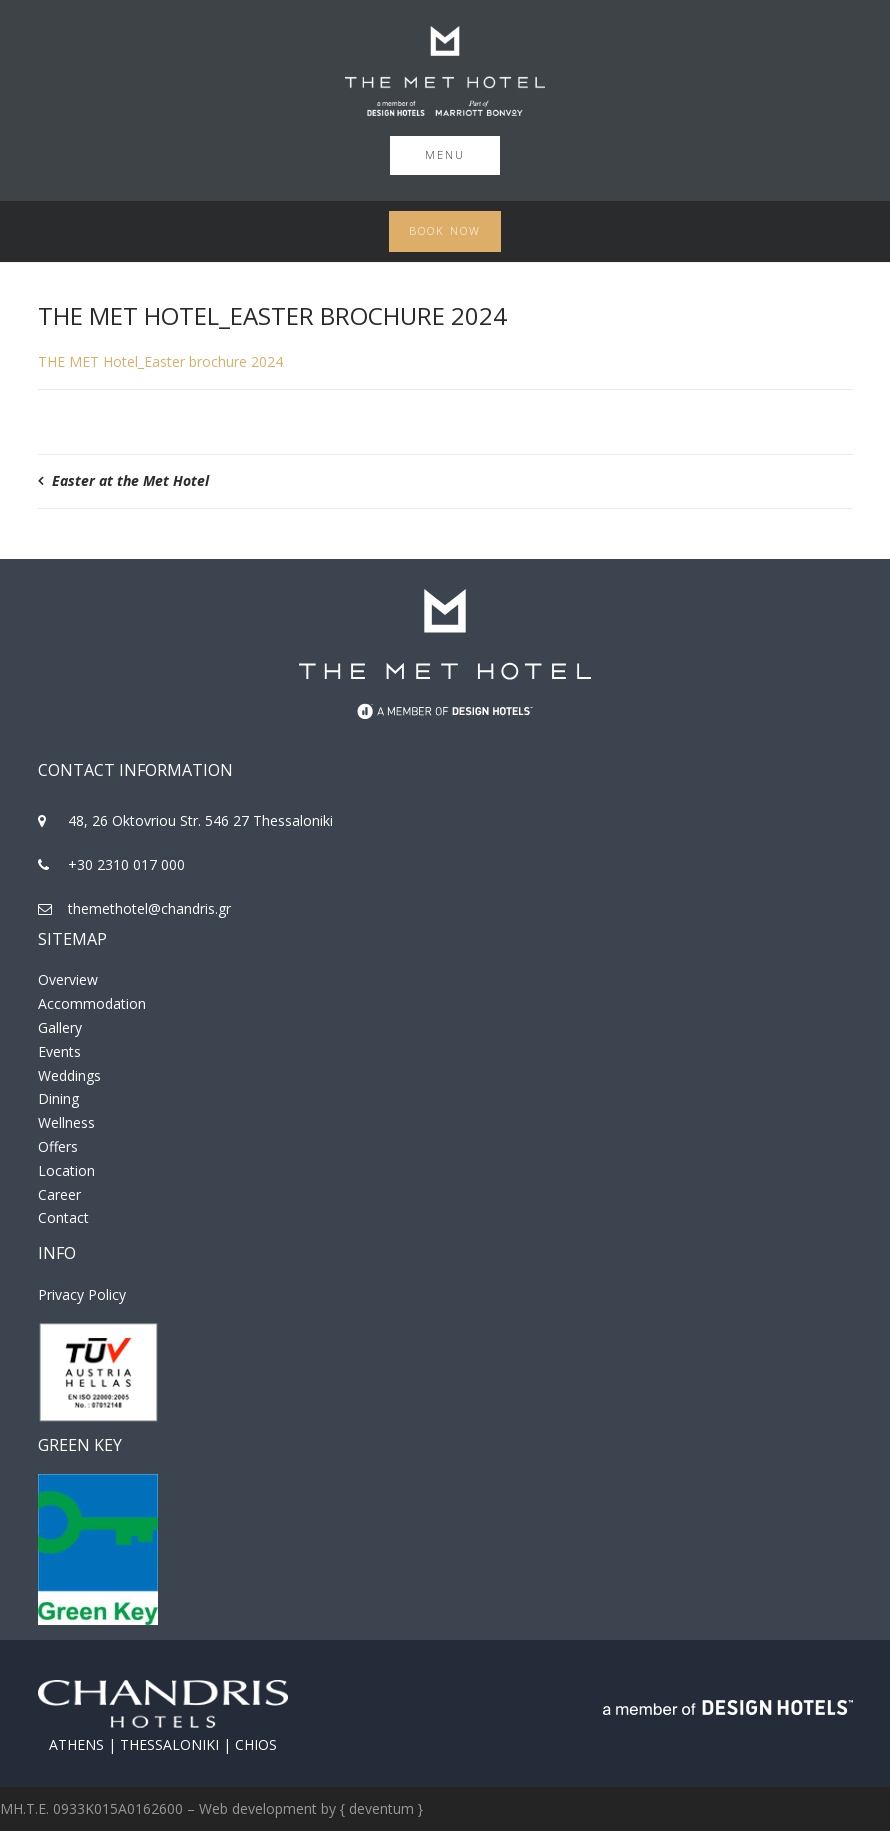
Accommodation (92, 1003)
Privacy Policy (82, 1294)
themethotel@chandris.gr (149, 908)
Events (59, 1051)
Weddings (69, 1075)
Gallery (60, 1027)
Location (66, 1170)
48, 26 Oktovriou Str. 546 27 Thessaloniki (200, 820)
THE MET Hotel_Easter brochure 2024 (160, 361)
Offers (58, 1146)
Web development (258, 1808)
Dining (58, 1098)
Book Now (445, 230)
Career (59, 1194)
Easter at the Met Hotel (130, 480)
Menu (445, 154)
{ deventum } (381, 1808)
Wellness (66, 1122)
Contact (63, 1217)
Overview (68, 979)
